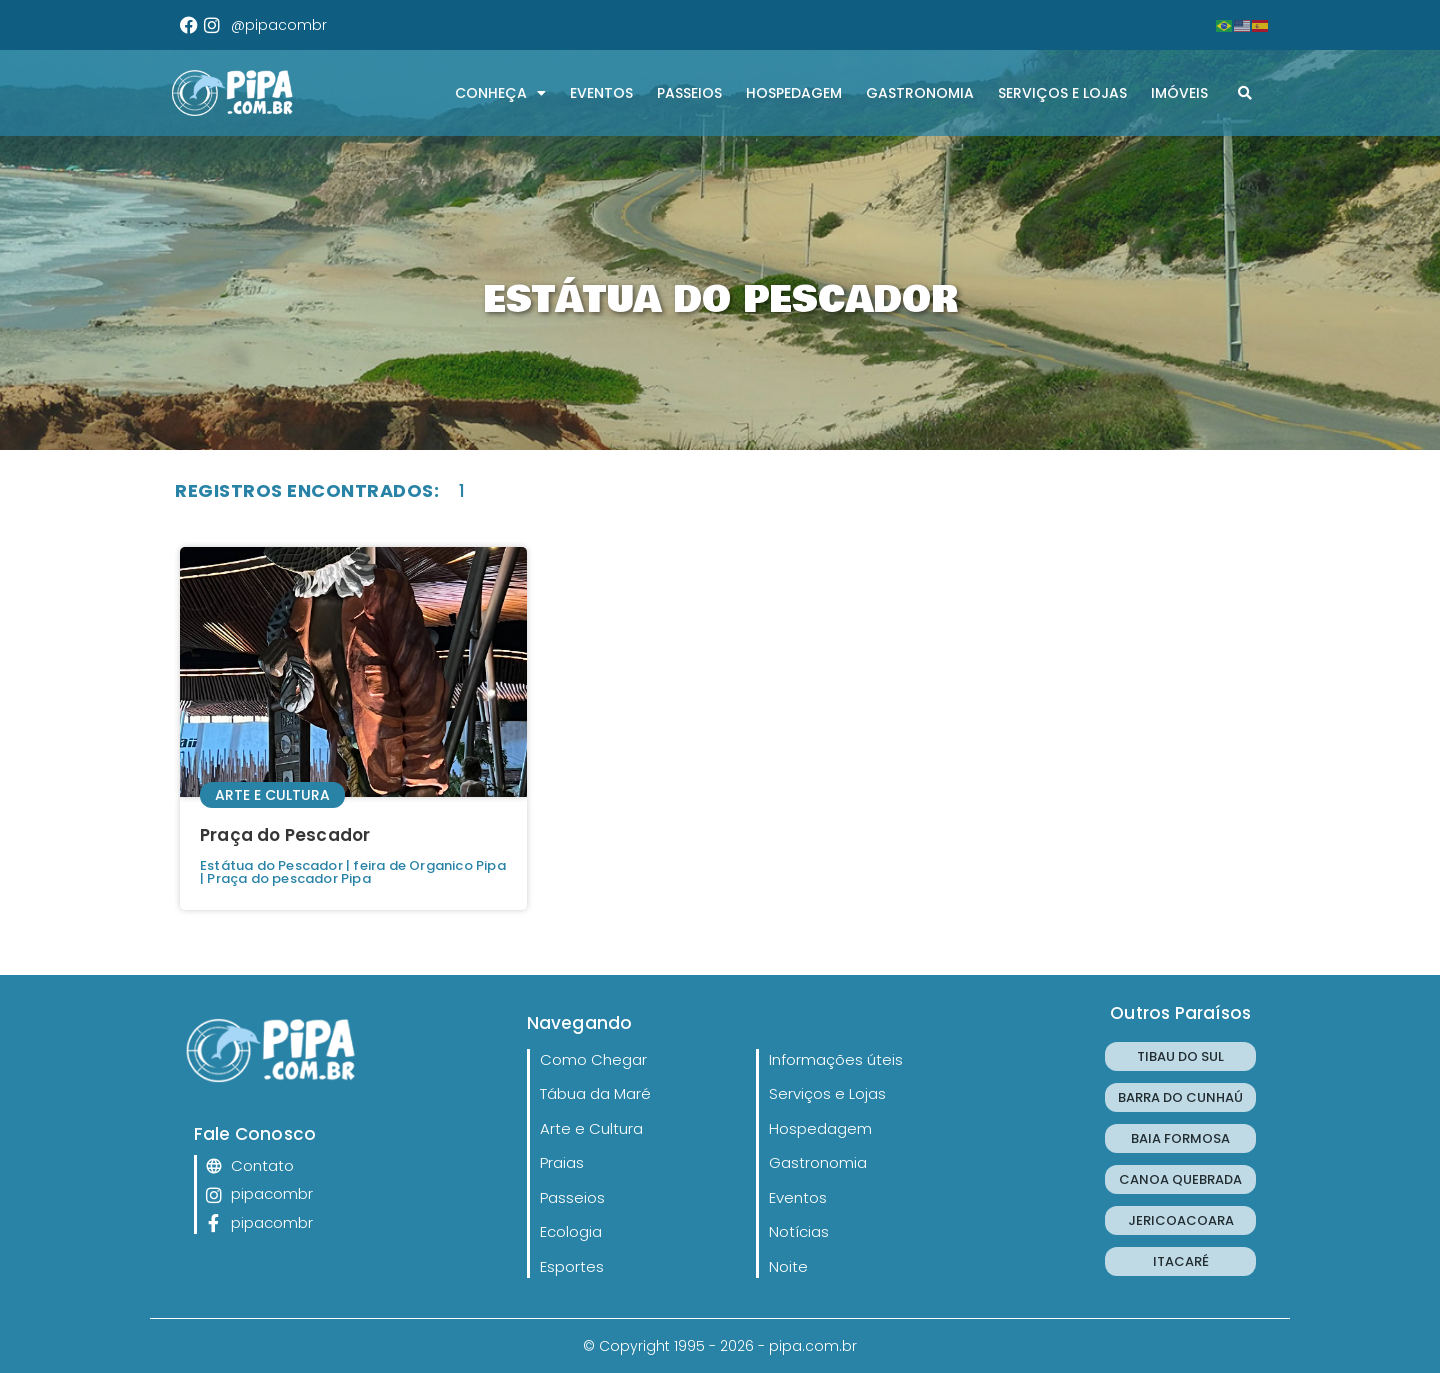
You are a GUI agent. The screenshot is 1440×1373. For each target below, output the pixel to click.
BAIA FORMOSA (1180, 1138)
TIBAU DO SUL (1180, 1056)
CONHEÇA (500, 93)
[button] (1245, 93)
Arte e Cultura (272, 795)
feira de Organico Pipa (429, 865)
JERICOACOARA (1181, 1220)
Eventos (601, 93)
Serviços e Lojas (1062, 93)
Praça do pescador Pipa (288, 878)
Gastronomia (920, 93)
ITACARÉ (1181, 1261)
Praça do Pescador (285, 835)
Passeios (689, 93)
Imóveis (1179, 93)
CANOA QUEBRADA (1180, 1179)
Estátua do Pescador (271, 865)
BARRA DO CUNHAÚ (1180, 1097)
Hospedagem (794, 93)
